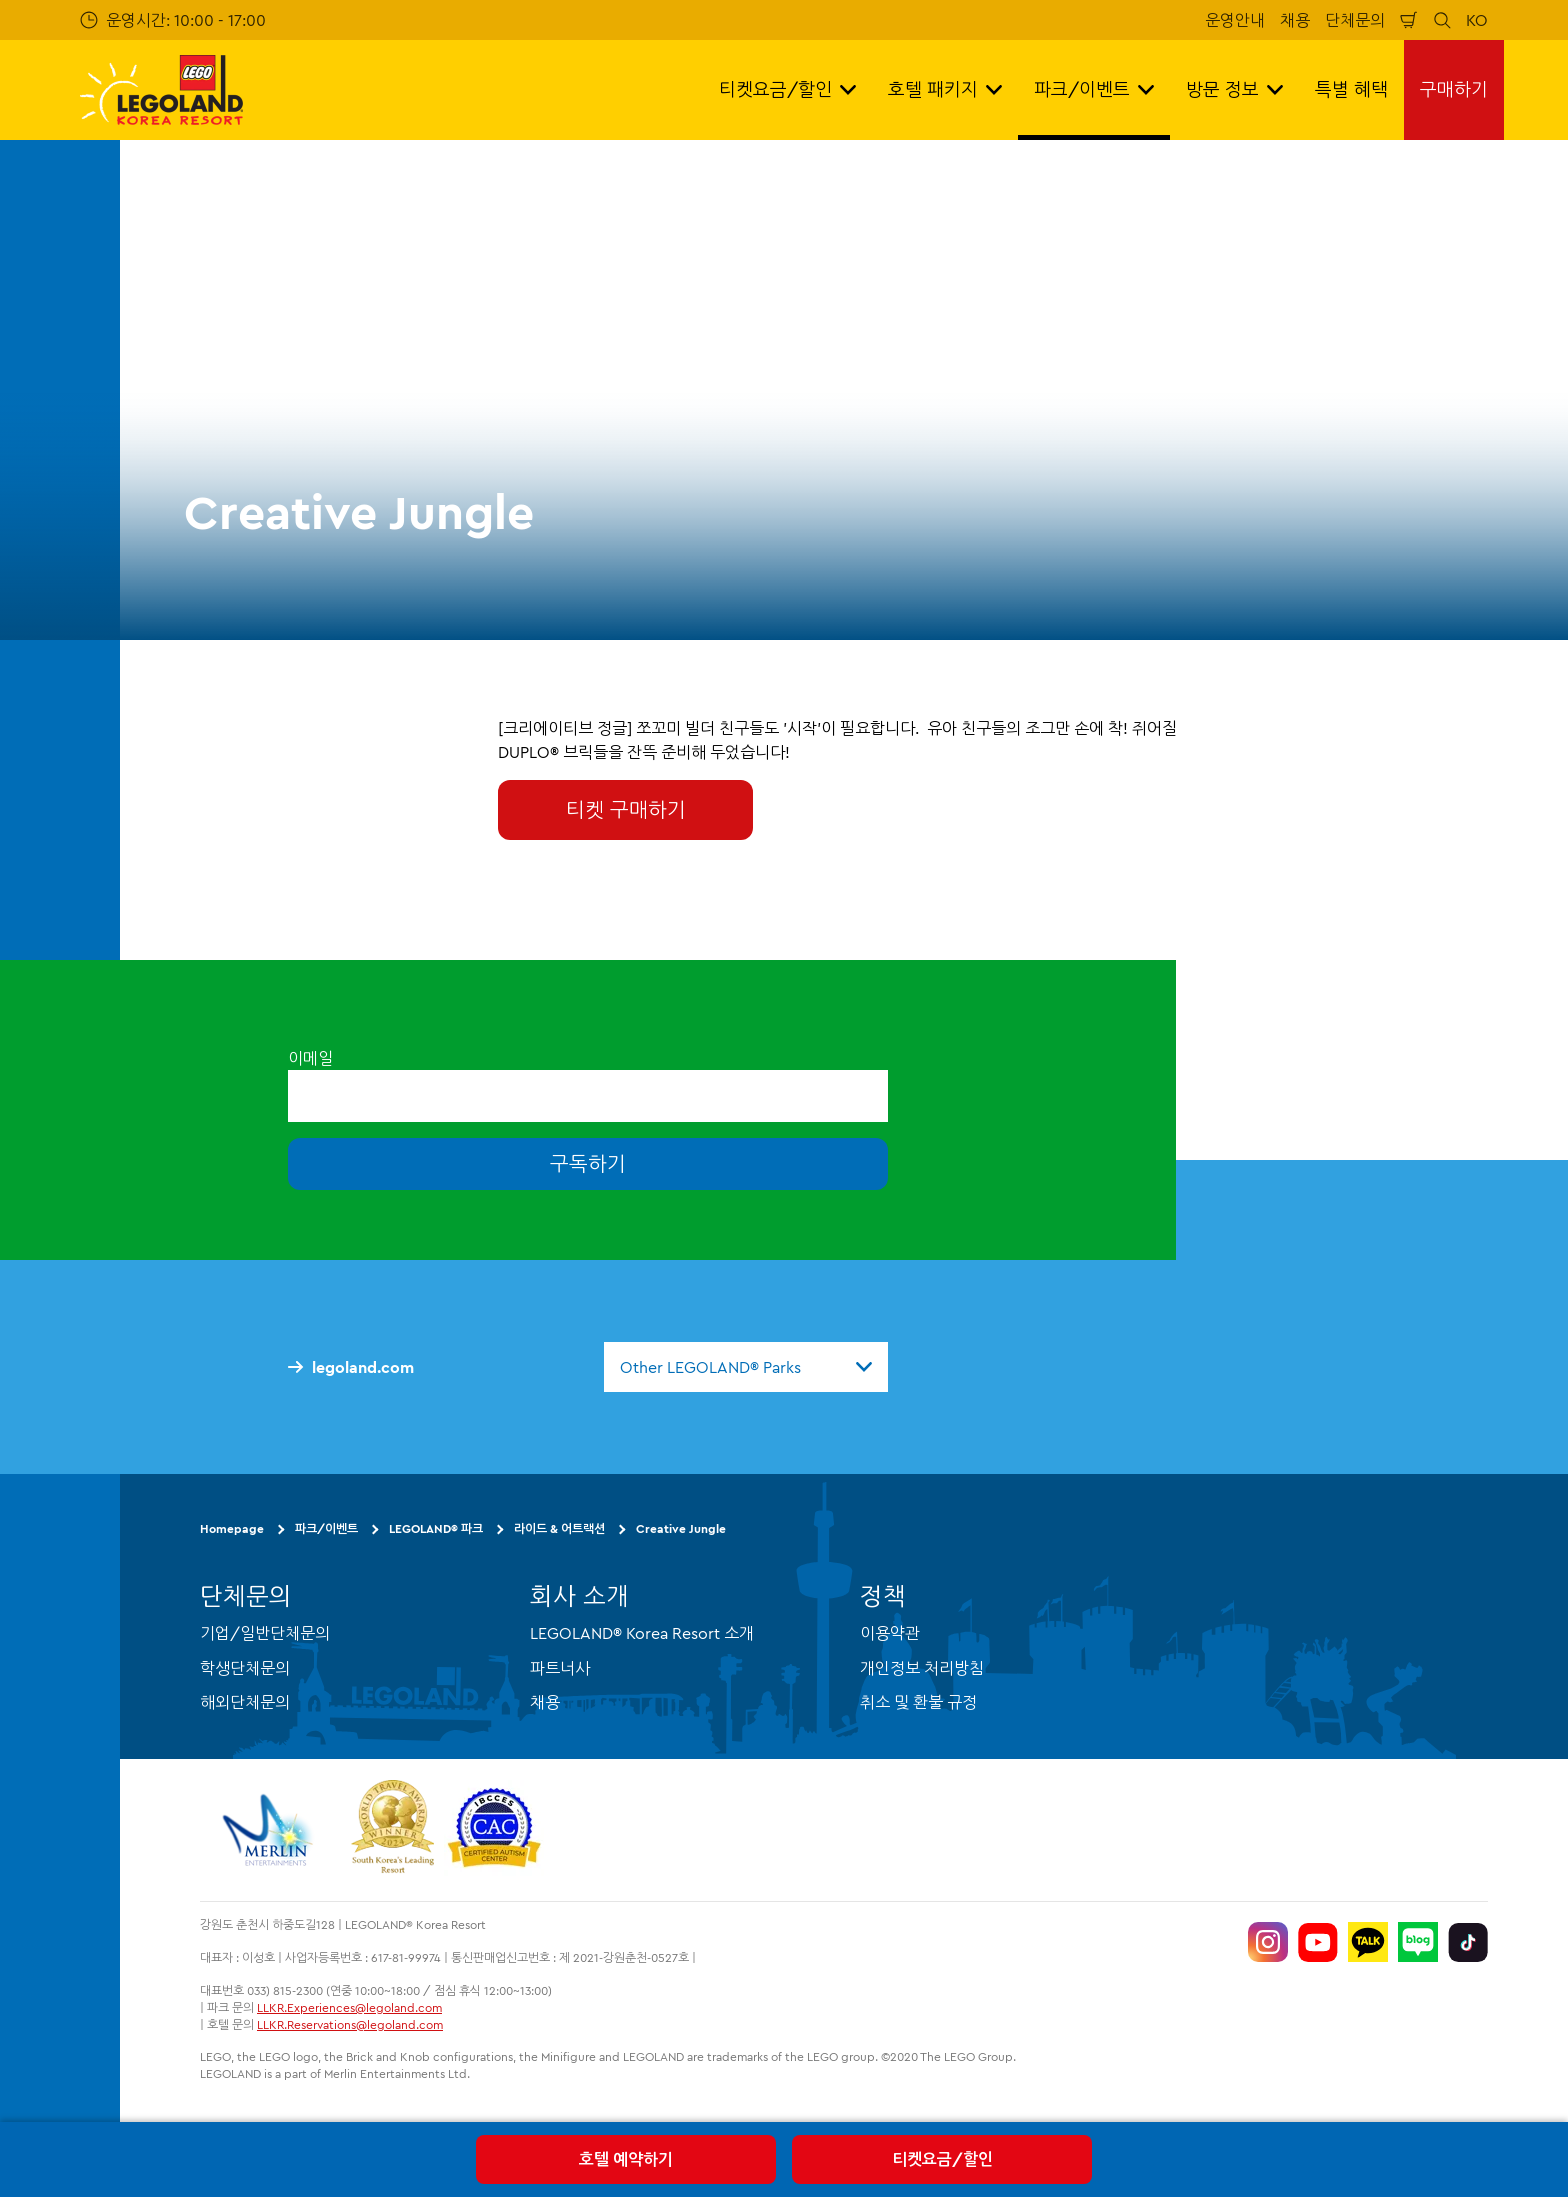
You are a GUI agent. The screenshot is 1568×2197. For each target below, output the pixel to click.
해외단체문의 (245, 1702)
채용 (1295, 20)
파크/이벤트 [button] (1094, 89)
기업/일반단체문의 (265, 1633)
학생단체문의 (245, 1668)
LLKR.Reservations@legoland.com (350, 2024)
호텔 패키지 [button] (945, 89)
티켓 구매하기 (626, 809)
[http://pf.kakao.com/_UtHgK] (1368, 1942)
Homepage (232, 1528)
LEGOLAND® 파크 (436, 1528)
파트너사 (560, 1668)
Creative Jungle (681, 1528)
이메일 (310, 1058)
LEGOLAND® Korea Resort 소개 (642, 1633)
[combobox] (746, 1367)
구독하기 (588, 1163)
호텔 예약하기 (626, 2159)
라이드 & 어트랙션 (559, 1528)
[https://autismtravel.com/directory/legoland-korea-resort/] (494, 1830)
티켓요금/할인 (942, 2159)
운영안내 (1235, 20)
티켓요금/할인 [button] (787, 89)
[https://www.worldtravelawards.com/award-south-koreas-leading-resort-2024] (392, 1830)
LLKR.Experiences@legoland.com (349, 2007)
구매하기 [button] (1454, 89)
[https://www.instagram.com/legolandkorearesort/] (1268, 1942)
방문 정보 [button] (1234, 89)
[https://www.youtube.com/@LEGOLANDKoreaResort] (1318, 1942)
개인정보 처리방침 (922, 1668)
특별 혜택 (1351, 89)
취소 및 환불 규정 (918, 1702)
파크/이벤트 (326, 1528)
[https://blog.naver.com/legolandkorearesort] (1418, 1942)
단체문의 (1355, 20)
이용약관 (890, 1633)
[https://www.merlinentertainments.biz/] (270, 1830)
